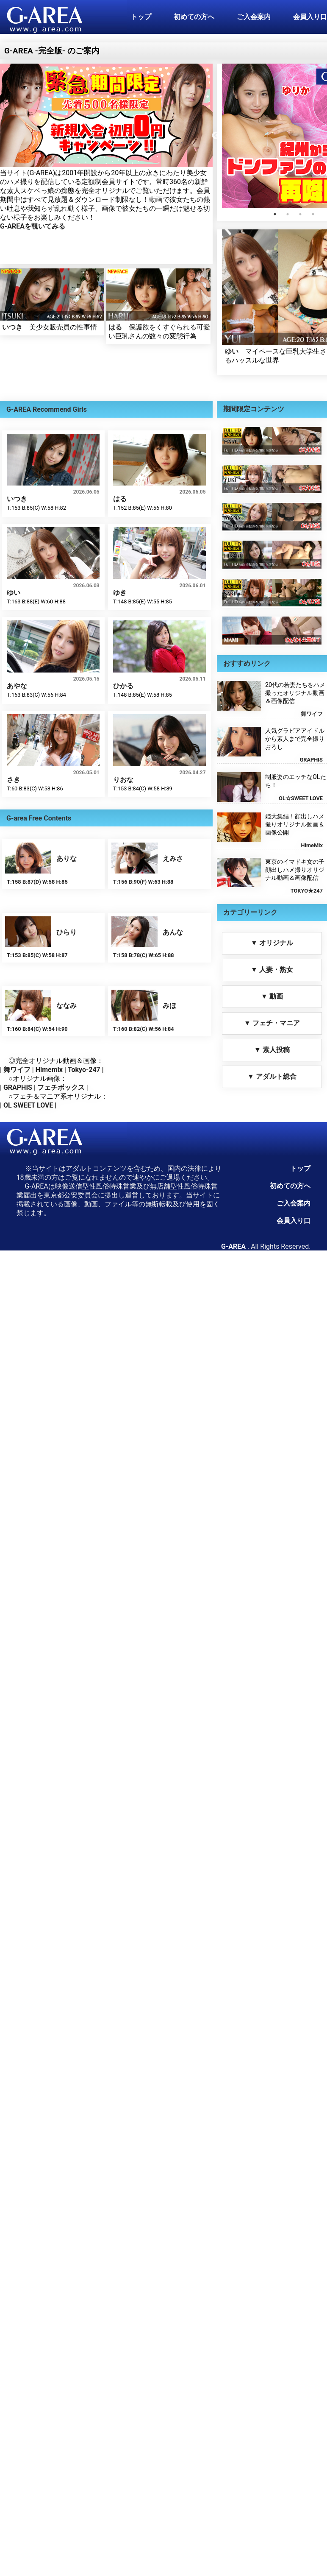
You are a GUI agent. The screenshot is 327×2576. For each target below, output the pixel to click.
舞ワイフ (16, 1070)
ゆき (120, 593)
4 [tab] (313, 214)
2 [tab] (287, 214)
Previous (215, 135)
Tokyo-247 (84, 1070)
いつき (12, 327)
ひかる (123, 686)
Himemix (49, 1070)
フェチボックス (61, 1087)
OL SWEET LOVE (28, 1105)
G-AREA (233, 1246)
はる (115, 327)
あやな (17, 686)
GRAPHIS (17, 1087)
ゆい (231, 351)
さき (13, 780)
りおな (123, 780)
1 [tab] (275, 214)
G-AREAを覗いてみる (32, 226)
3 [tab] (300, 214)
